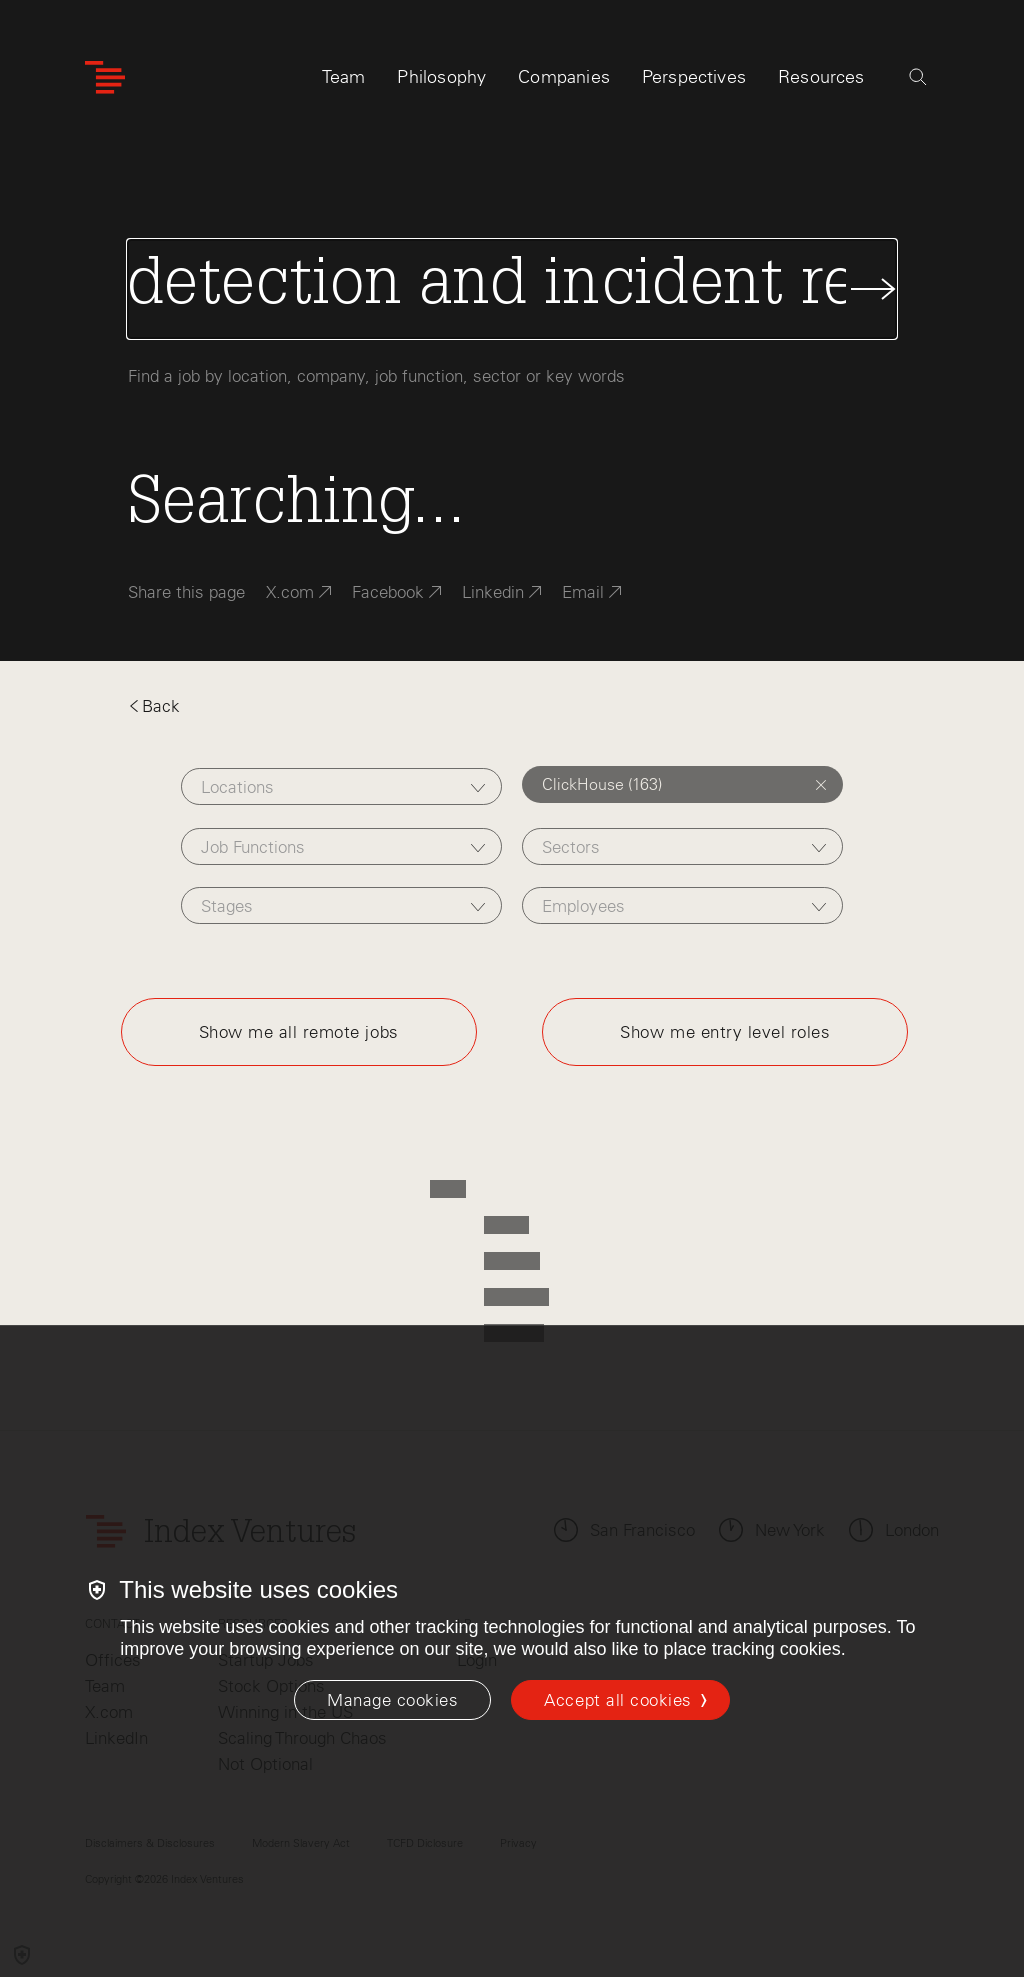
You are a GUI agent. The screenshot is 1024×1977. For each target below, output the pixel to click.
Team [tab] (344, 77)
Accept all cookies (617, 1700)
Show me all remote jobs (299, 1032)
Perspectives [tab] (694, 77)
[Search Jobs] (512, 289)
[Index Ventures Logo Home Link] (105, 77)
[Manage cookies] (392, 1700)
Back (154, 706)
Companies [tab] (564, 77)
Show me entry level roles (725, 1032)
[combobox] (341, 786)
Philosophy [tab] (441, 77)
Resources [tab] (821, 77)
